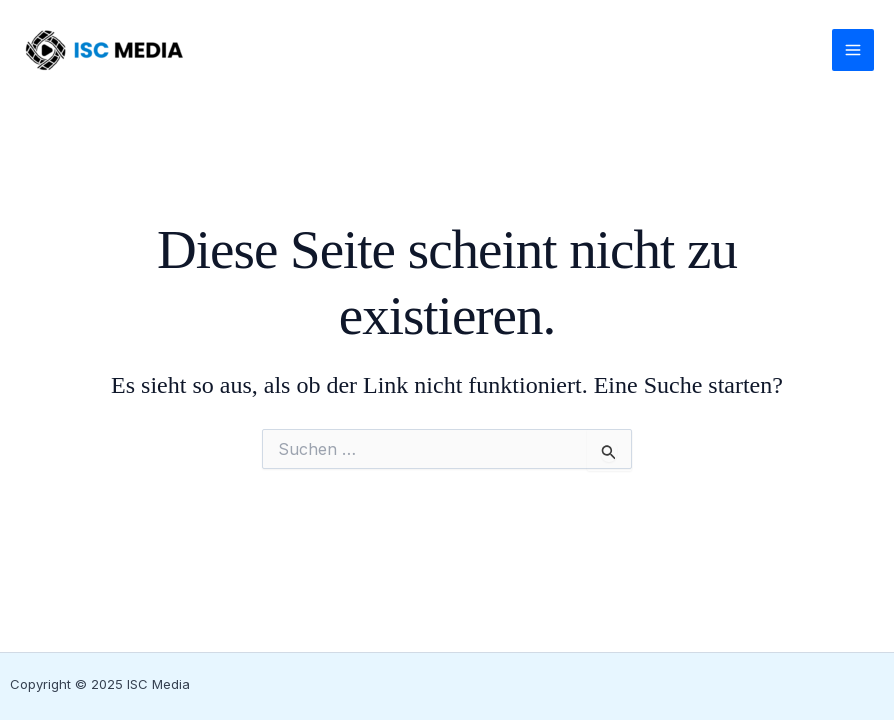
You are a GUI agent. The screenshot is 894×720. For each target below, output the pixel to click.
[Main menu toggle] (853, 50)
